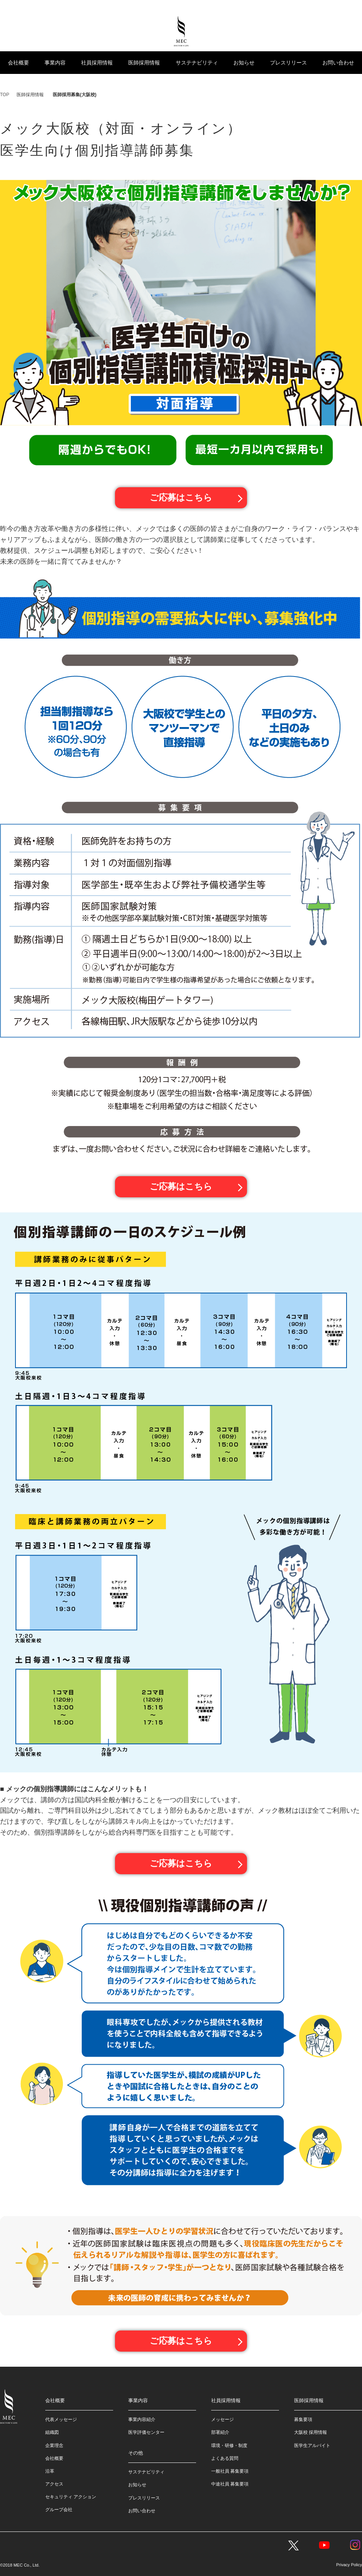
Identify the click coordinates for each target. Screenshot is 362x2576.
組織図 (52, 2432)
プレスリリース (288, 63)
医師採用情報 (144, 63)
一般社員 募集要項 (229, 2470)
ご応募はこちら (181, 497)
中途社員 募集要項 (229, 2483)
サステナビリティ (197, 63)
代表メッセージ (61, 2419)
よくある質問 (224, 2458)
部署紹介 (220, 2432)
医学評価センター (146, 2432)
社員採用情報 (97, 63)
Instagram (355, 2544)
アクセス (54, 2483)
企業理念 (54, 2445)
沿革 (49, 2470)
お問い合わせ (338, 63)
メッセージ (222, 2419)
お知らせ (244, 63)
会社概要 (18, 63)
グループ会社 (58, 2509)
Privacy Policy (349, 2564)
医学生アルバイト (312, 2445)
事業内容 (55, 63)
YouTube (324, 2544)
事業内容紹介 (141, 2419)
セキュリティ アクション (70, 2496)
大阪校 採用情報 (310, 2432)
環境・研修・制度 (229, 2445)
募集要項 (303, 2419)
